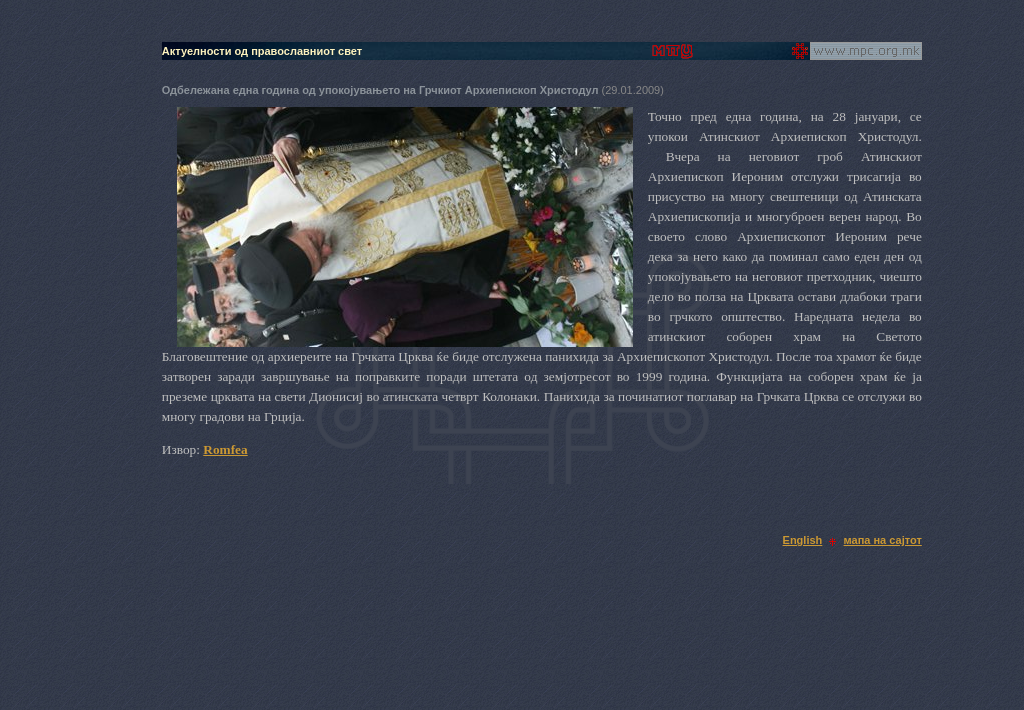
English (803, 540)
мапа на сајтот (883, 540)
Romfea (225, 449)
